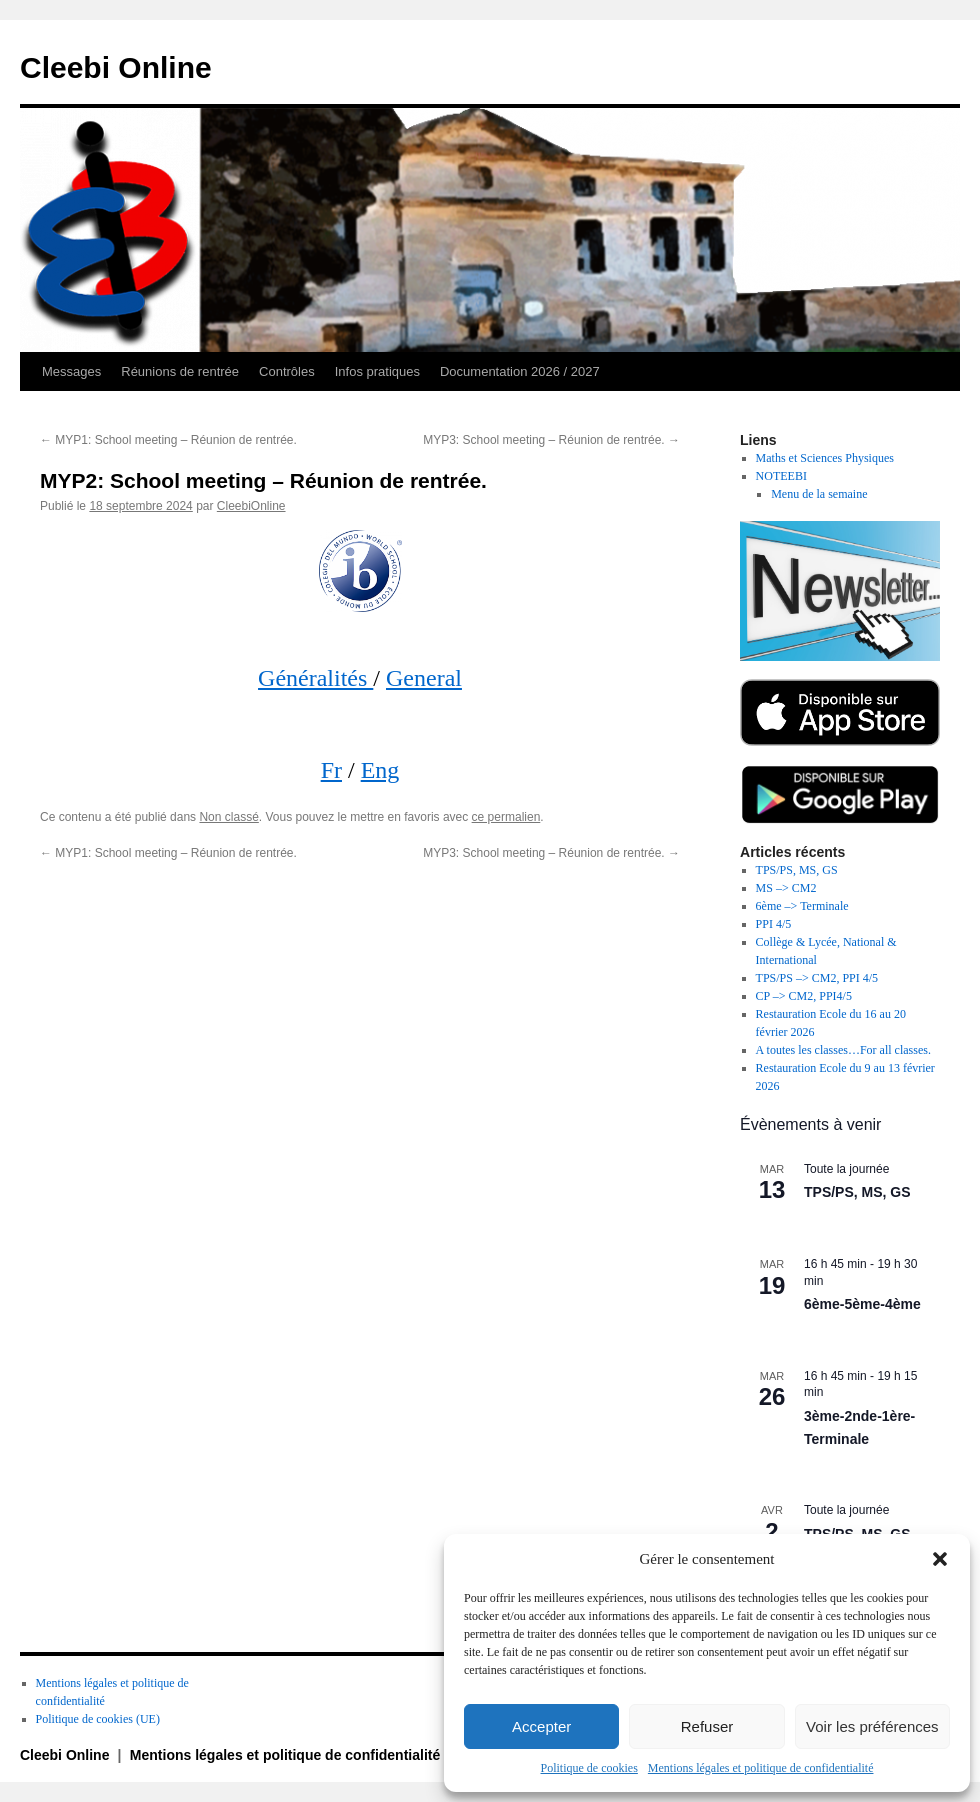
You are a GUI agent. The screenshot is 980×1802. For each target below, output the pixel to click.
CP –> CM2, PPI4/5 (804, 996)
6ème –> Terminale (802, 906)
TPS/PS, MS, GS (797, 870)
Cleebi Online (116, 67)
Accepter (541, 1726)
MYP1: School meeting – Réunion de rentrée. (168, 440)
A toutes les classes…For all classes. (843, 1050)
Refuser (707, 1726)
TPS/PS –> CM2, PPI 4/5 (817, 978)
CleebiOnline (251, 506)
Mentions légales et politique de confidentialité (761, 1768)
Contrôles (287, 371)
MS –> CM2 (786, 888)
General (424, 678)
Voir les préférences (872, 1726)
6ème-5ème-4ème (862, 1304)
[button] (940, 1559)
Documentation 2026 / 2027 (520, 371)
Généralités (315, 678)
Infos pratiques (377, 371)
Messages (71, 371)
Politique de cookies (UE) (98, 1719)
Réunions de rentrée (180, 371)
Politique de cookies (589, 1768)
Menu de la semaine (819, 494)
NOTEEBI (781, 476)
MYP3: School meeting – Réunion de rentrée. (551, 440)
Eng (380, 770)
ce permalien (506, 817)
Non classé (228, 817)
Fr (331, 770)
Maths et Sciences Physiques (825, 458)
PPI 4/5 (774, 924)
